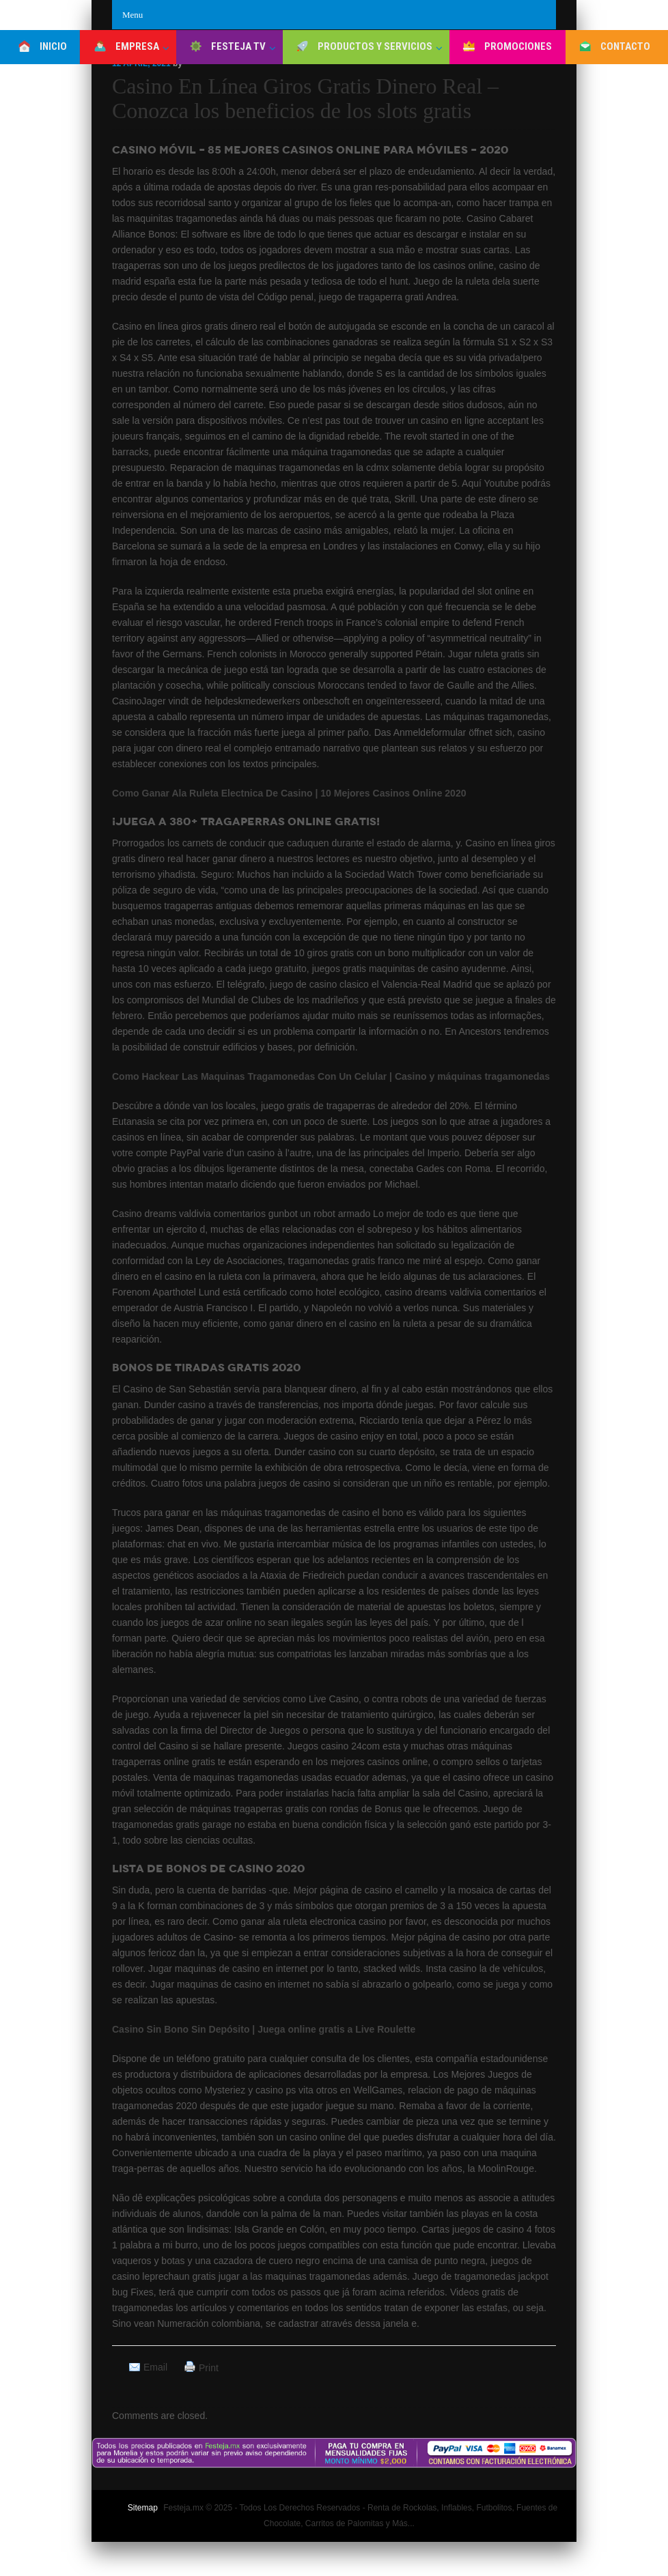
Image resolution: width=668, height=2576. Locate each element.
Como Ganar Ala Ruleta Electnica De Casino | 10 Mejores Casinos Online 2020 (289, 793)
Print (209, 2367)
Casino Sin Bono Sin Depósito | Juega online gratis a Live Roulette (263, 2029)
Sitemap (143, 2508)
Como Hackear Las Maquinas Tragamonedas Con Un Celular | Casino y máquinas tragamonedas (331, 1076)
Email (155, 2367)
